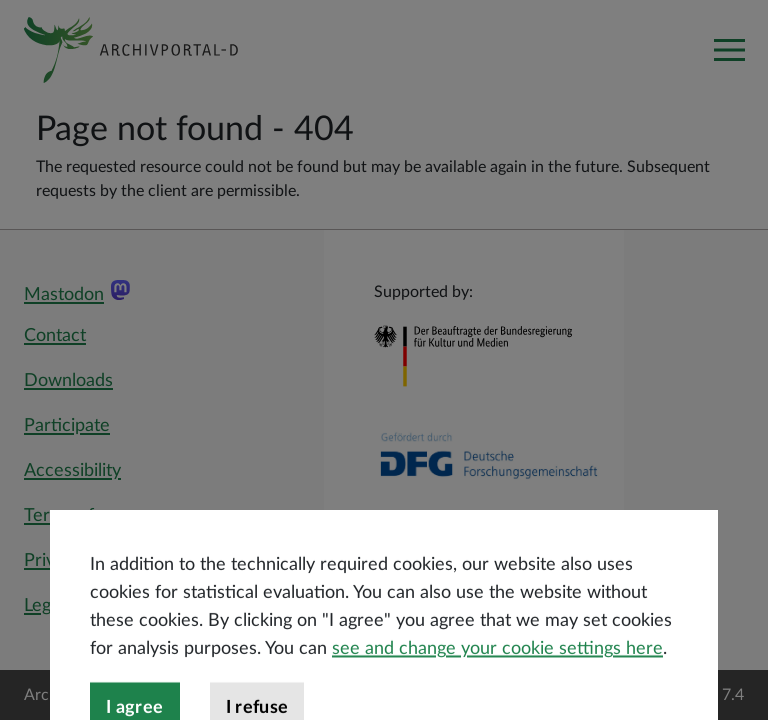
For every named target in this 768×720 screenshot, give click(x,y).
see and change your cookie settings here (497, 683)
